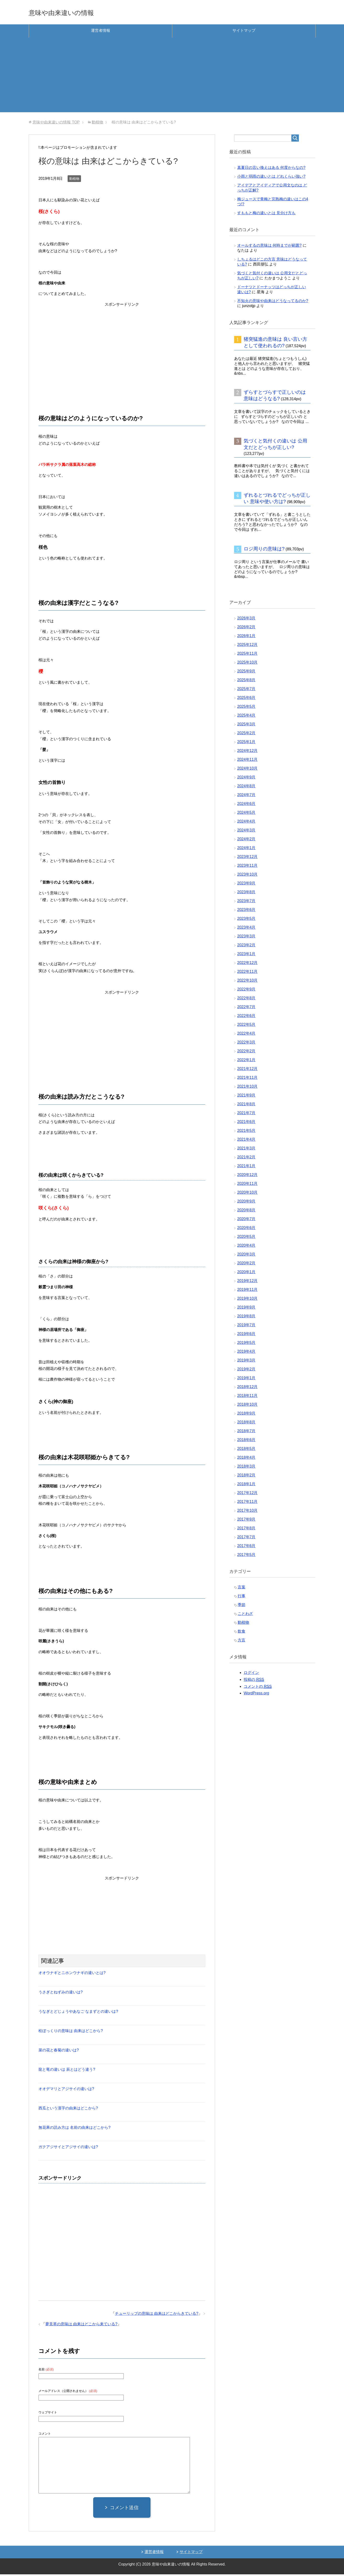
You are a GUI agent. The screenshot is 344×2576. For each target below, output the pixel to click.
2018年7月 (246, 1433)
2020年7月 (246, 1221)
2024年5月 (246, 814)
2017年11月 (247, 1503)
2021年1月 (246, 1168)
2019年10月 (247, 1300)
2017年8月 (246, 1530)
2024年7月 (246, 796)
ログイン (251, 1674)
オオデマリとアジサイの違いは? (66, 2090)
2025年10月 (247, 664)
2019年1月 (246, 1380)
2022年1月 (246, 1061)
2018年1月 (246, 1486)
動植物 (74, 180)
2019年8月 (246, 1318)
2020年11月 (247, 1185)
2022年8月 (246, 1000)
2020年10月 (247, 1194)
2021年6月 (246, 1123)
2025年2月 (246, 735)
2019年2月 (246, 1371)
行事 (241, 1598)
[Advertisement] (172, 80)
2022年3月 (246, 1044)
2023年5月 (246, 920)
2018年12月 (247, 1388)
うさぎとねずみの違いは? (60, 1994)
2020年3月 (246, 1256)
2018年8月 (246, 1424)
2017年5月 (246, 1556)
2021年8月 (246, 1106)
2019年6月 (246, 1335)
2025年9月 (246, 673)
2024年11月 (247, 761)
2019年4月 (246, 1353)
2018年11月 (247, 1397)
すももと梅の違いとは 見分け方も (266, 215)
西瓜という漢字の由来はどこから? (68, 2110)
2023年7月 (246, 902)
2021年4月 (246, 1141)
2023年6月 (246, 911)
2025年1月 (246, 743)
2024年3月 (246, 832)
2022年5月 (246, 1026)
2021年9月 (246, 1097)
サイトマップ (243, 32)
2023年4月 (246, 929)
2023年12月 (247, 858)
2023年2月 (246, 947)
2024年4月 (246, 823)
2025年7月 (246, 690)
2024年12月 (247, 752)
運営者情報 (100, 32)
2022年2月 (246, 1053)
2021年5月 (246, 1132)
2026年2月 (246, 629)
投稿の (254, 1681)
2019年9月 (246, 1309)
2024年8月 (246, 788)
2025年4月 (246, 717)
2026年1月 (246, 637)
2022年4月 (246, 1035)
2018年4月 (246, 1459)
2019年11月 (247, 1291)
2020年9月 (246, 1203)
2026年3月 (246, 620)
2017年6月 (246, 1547)
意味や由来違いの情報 (72, 13)
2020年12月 (247, 1176)
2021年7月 (246, 1114)
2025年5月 (246, 708)
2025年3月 (246, 726)
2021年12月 (247, 1070)
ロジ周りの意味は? (264, 550)
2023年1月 (246, 955)
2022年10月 (247, 982)
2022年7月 (246, 1008)
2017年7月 (246, 1539)
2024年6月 (246, 805)
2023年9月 (246, 885)
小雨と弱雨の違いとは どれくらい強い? (271, 178)
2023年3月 (246, 938)
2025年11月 (247, 655)
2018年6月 (246, 1441)
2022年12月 (247, 964)
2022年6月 (246, 1017)
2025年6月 (246, 699)
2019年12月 (247, 1282)
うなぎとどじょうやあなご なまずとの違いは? (78, 2013)
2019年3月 (246, 1362)
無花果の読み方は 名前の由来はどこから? (74, 2129)
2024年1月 (246, 849)
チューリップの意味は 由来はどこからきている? (156, 2315)
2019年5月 (246, 1344)
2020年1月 (246, 1274)
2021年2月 (246, 1159)
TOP (56, 124)
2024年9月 (246, 779)
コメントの (258, 1688)
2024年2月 (246, 841)
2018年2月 (246, 1477)
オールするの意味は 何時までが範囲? (269, 247)
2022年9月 (246, 991)
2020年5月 (246, 1238)
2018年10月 (247, 1406)
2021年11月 (247, 1079)
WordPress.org (256, 1695)
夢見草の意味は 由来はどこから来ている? (81, 2326)
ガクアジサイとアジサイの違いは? (68, 2148)
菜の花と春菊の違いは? (58, 2052)
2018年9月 (246, 1415)
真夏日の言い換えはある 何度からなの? (271, 169)
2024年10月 (247, 770)
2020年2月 (246, 1265)
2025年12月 (247, 646)
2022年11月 (247, 973)
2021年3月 (246, 1150)
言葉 (241, 1589)
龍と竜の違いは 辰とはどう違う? (66, 2071)
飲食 (241, 1633)
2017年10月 (247, 1512)
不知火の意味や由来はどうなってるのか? (272, 302)
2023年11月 (247, 867)
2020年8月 (246, 1212)
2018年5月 (246, 1450)
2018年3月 (246, 1468)
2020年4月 (246, 1247)
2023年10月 (247, 876)
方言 (241, 1642)
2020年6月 (246, 1229)
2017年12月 (247, 1494)
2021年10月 (247, 1088)
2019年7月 (246, 1327)
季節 (241, 1606)
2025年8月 (246, 682)
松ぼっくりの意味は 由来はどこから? (70, 2032)
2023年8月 (246, 894)
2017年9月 (246, 1521)
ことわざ (245, 1615)
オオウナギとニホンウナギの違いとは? (72, 1974)
